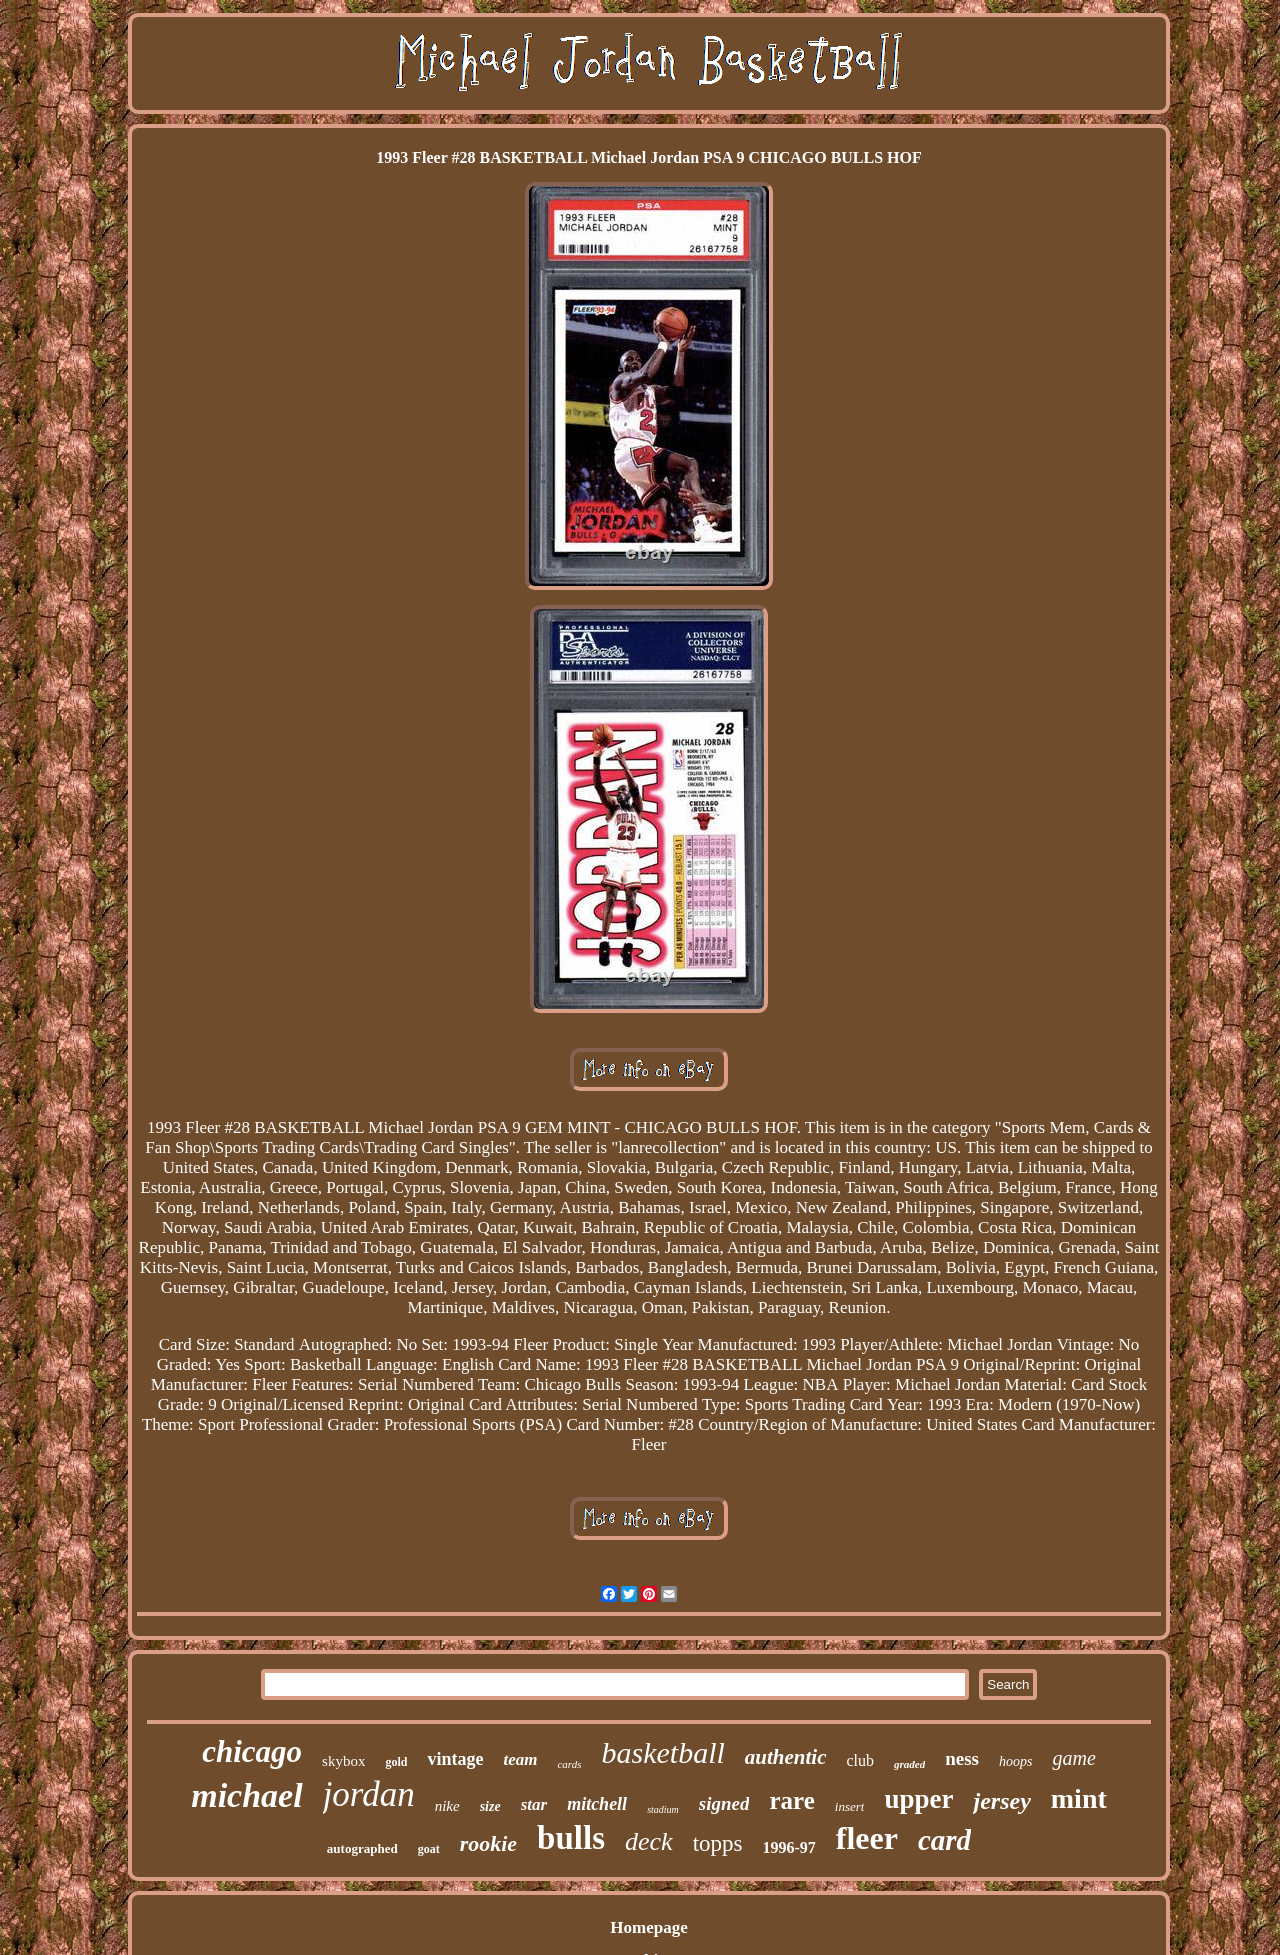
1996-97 (788, 1847)
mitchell (597, 1804)
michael (246, 1795)
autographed (362, 1848)
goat (429, 1849)
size (490, 1806)
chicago (252, 1751)
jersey (1001, 1801)
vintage (455, 1759)
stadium (663, 1809)
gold (396, 1762)
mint (1079, 1798)
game (1073, 1758)
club (860, 1760)
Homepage (648, 1927)
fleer (867, 1838)
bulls (571, 1838)
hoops (1015, 1761)
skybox (343, 1761)
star (534, 1804)
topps (718, 1843)
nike (447, 1806)
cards (569, 1764)
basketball (662, 1752)
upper (918, 1799)
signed (724, 1803)
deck (649, 1841)
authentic (786, 1757)
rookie (488, 1843)
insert (850, 1806)
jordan (369, 1794)
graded (909, 1764)
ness (962, 1758)
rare (791, 1800)
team (520, 1759)
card (944, 1840)
